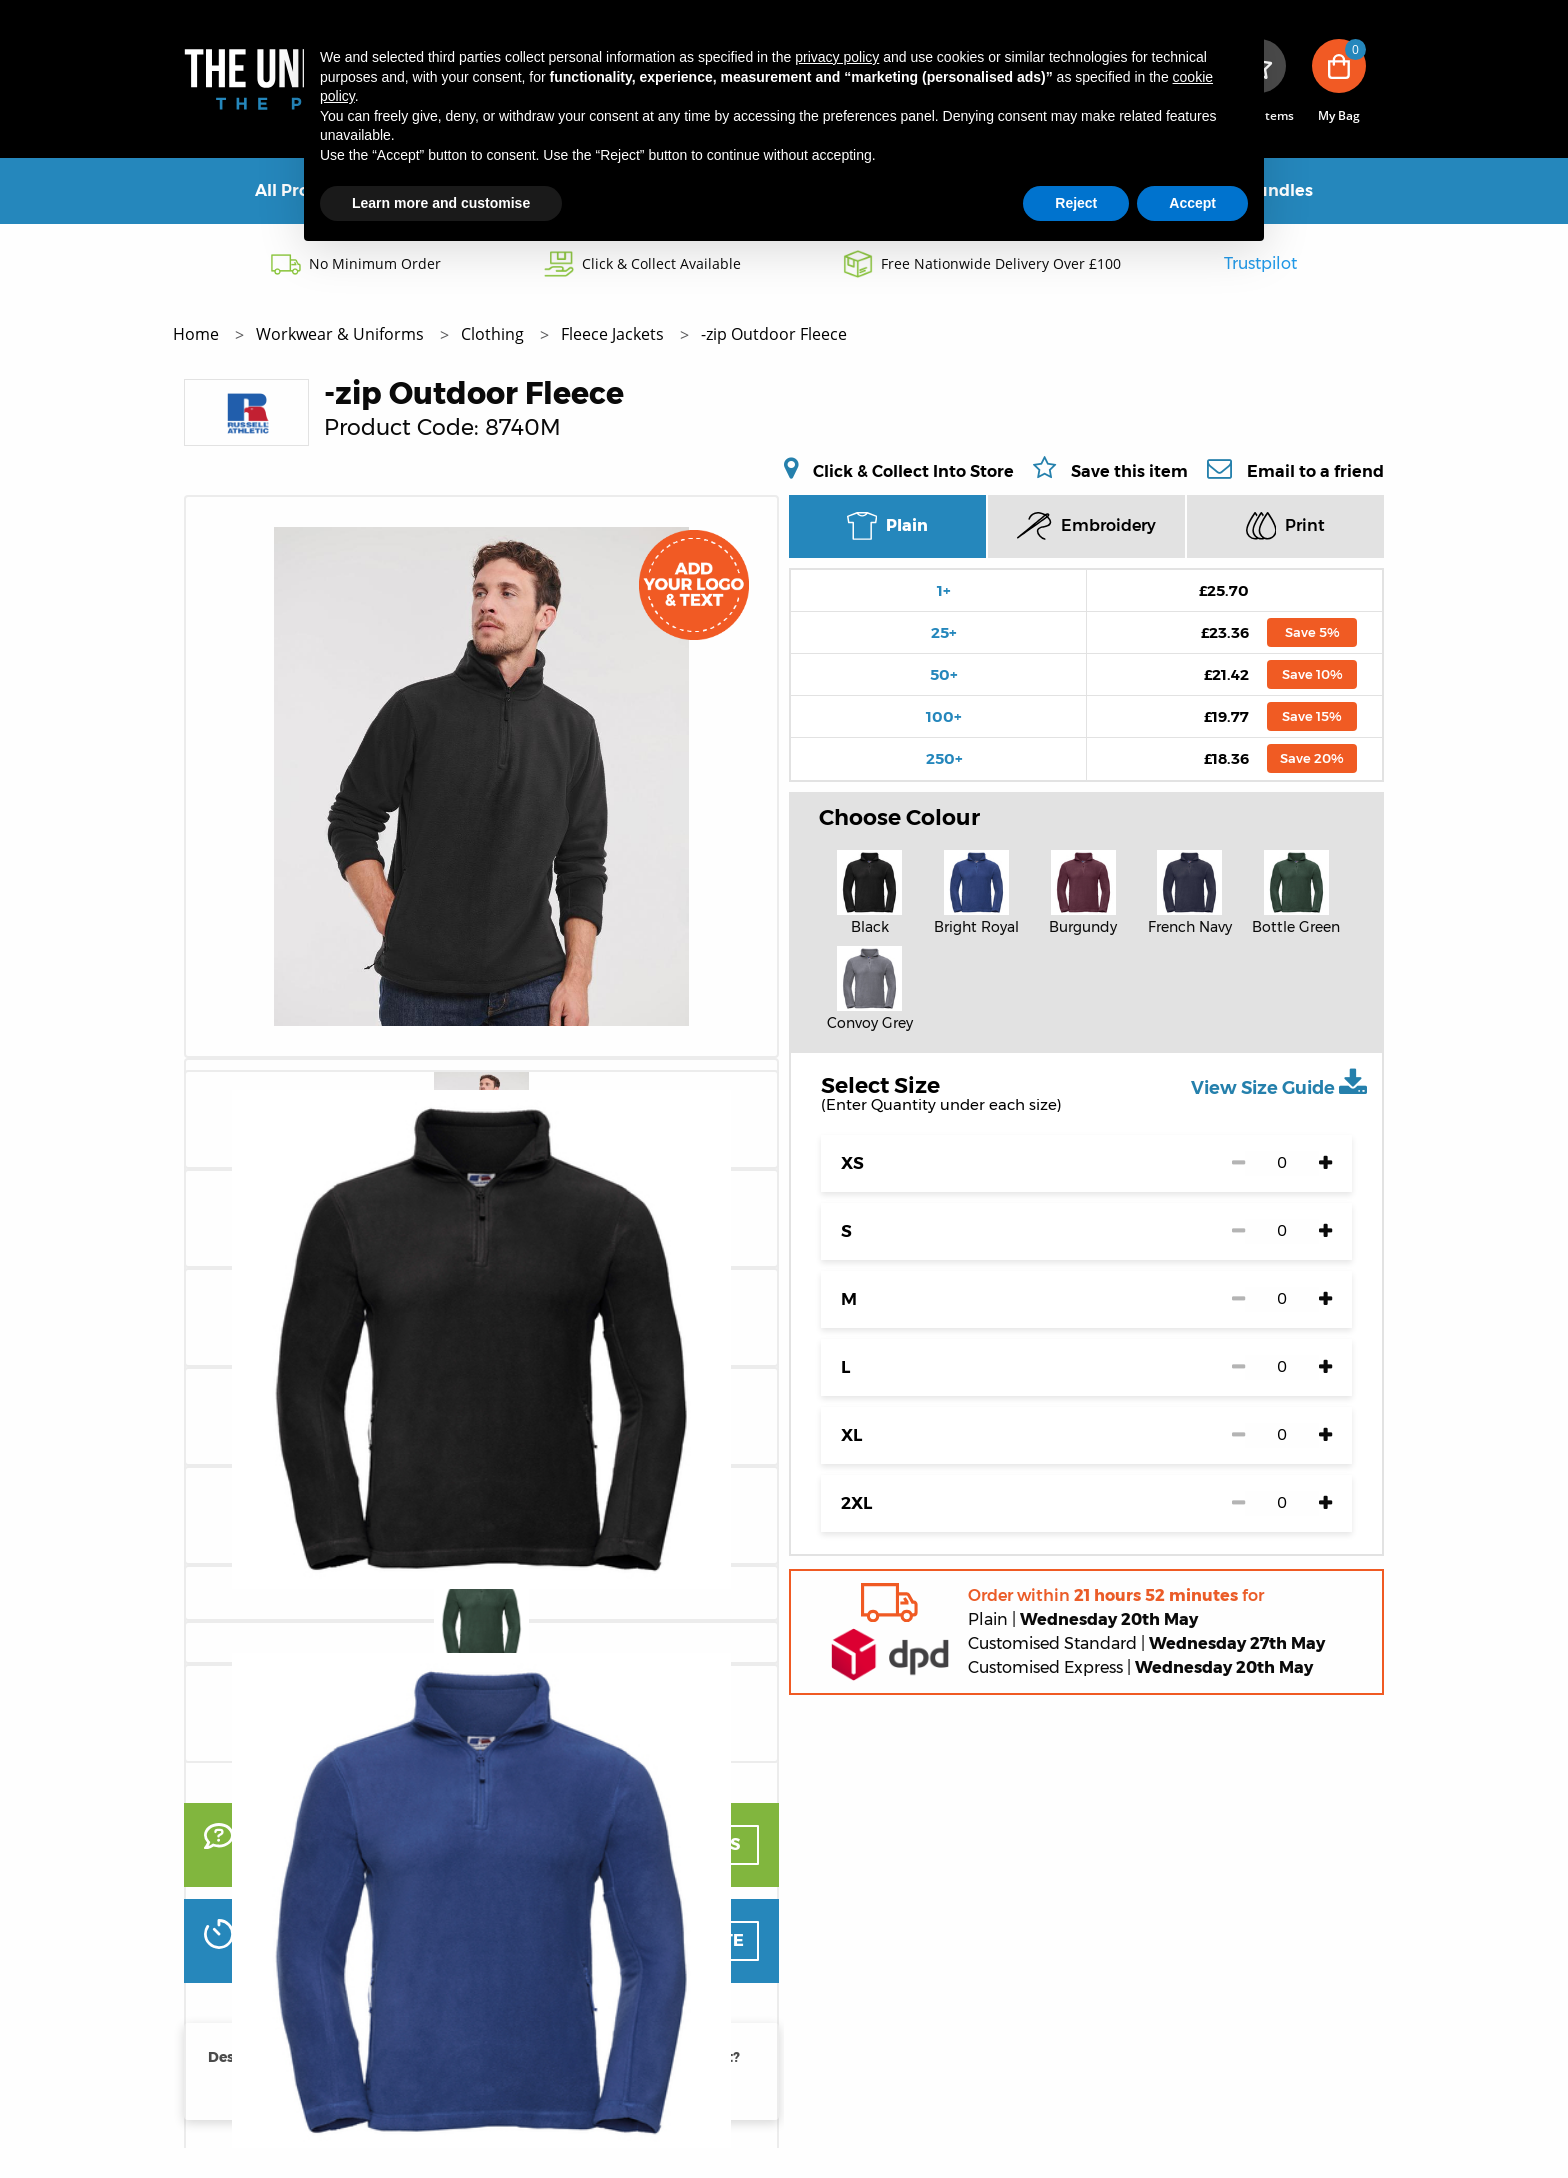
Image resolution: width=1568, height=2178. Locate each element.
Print (1286, 525)
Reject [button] (1076, 203)
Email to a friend (1315, 471)
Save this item (1129, 471)
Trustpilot (1260, 263)
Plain (887, 526)
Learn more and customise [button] (441, 203)
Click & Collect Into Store (913, 471)
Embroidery (1086, 526)
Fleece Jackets (614, 334)
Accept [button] (1192, 203)
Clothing (494, 334)
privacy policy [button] (837, 57)
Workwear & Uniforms (342, 334)
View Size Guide (1279, 1083)
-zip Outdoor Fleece (774, 334)
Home (198, 334)
